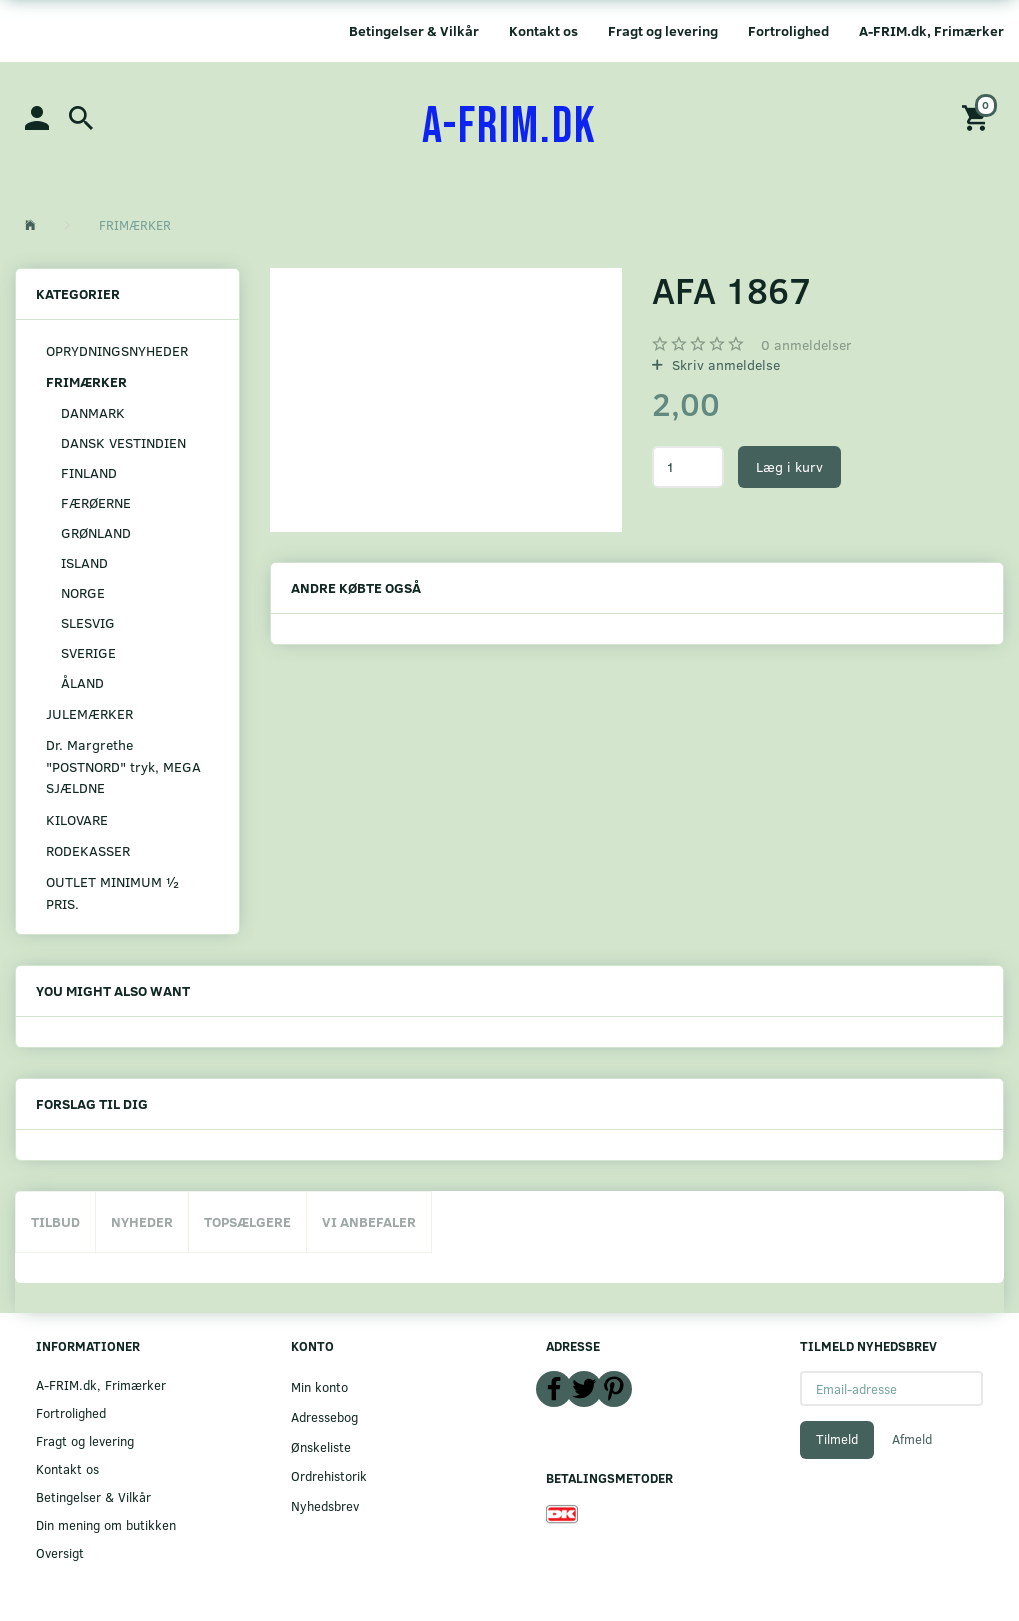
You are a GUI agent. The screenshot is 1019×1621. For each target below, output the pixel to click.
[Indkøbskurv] (978, 116)
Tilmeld (837, 1439)
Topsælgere (247, 1221)
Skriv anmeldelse (724, 364)
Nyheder (142, 1221)
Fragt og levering (663, 30)
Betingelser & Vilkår (414, 30)
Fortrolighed (788, 30)
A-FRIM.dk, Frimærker (931, 30)
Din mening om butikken (106, 1524)
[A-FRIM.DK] (509, 127)
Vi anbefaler (369, 1221)
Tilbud (55, 1221)
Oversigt (60, 1552)
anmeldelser (806, 344)
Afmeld (912, 1439)
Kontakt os (543, 30)
